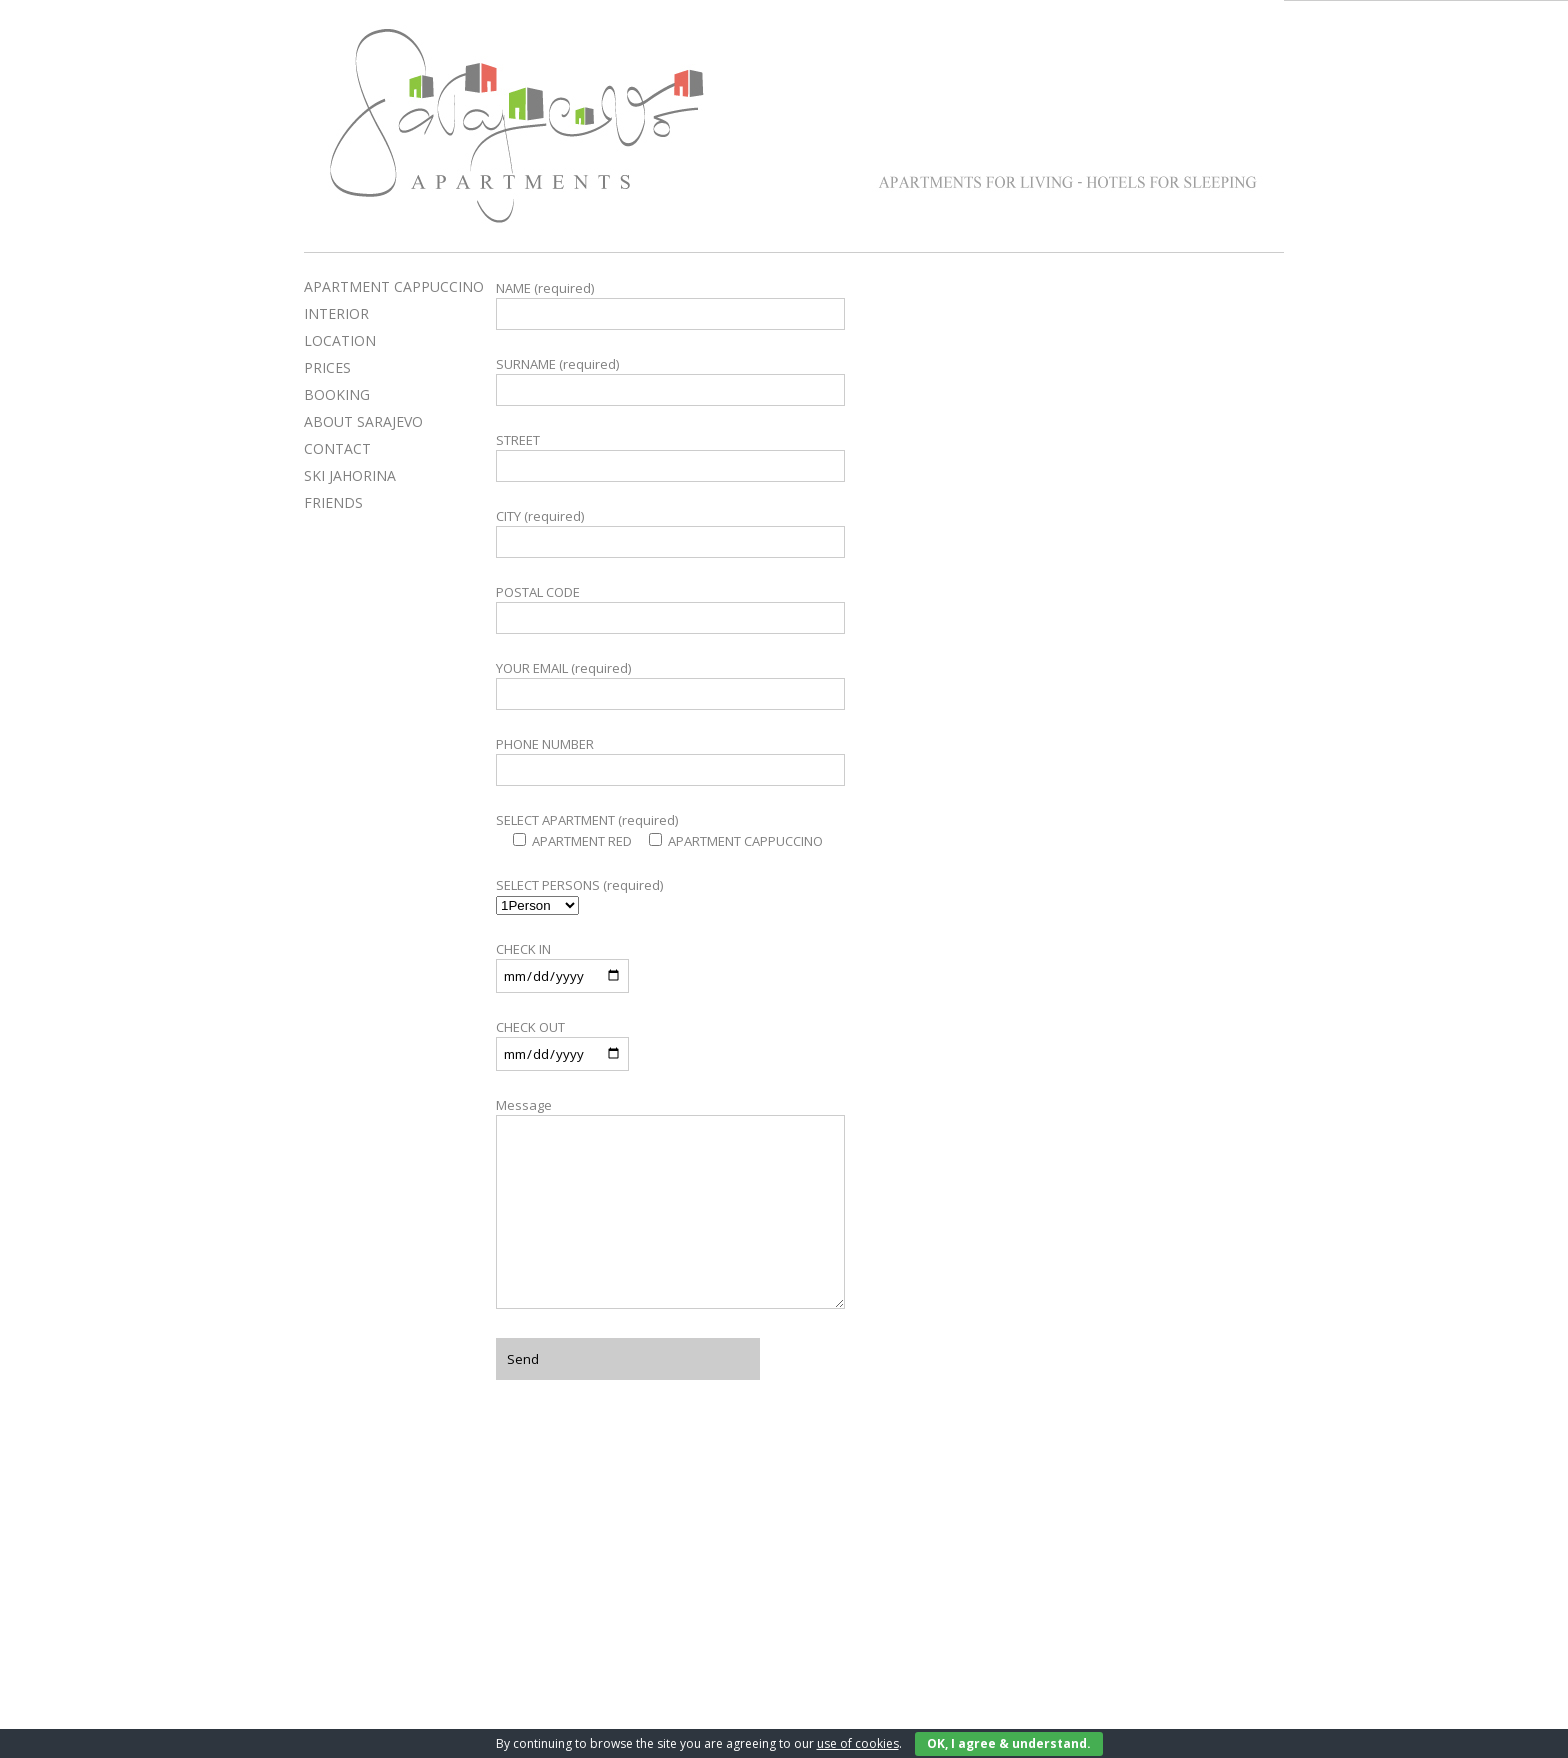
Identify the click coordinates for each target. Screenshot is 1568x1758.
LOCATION (340, 340)
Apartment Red (1032, 49)
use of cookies (858, 1743)
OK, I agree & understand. (1009, 1743)
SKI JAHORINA (350, 475)
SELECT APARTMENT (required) (587, 820)
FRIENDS (333, 502)
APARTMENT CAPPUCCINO (394, 286)
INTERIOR (336, 313)
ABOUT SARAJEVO (363, 421)
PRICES (327, 367)
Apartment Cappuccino (1263, 49)
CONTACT (337, 448)
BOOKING (337, 394)
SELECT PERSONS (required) (579, 885)
